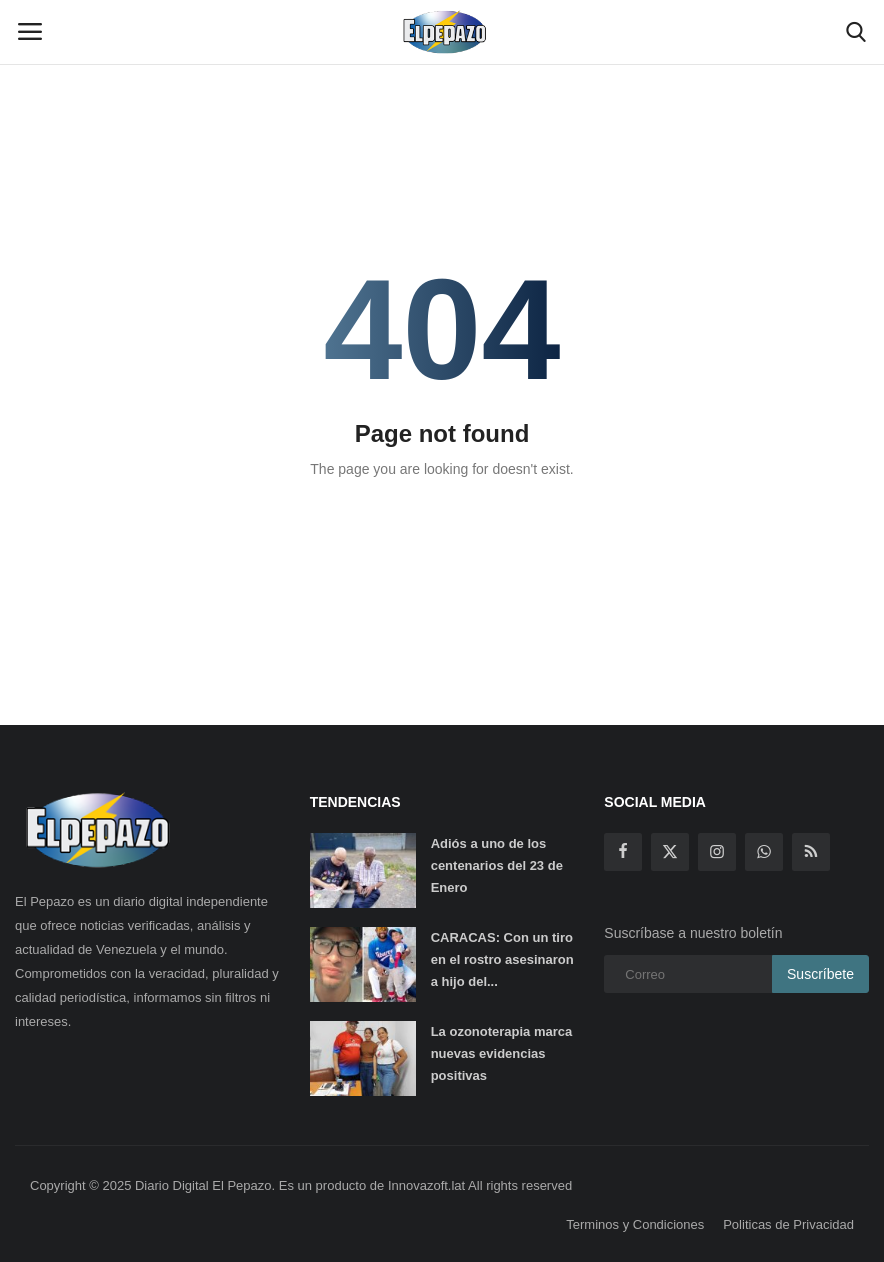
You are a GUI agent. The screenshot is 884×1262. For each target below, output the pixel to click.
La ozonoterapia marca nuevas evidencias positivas (502, 1053)
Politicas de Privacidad (788, 1224)
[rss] (811, 852)
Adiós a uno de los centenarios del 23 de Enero (497, 865)
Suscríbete (820, 974)
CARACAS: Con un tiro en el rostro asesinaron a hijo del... (502, 959)
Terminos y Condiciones (635, 1224)
